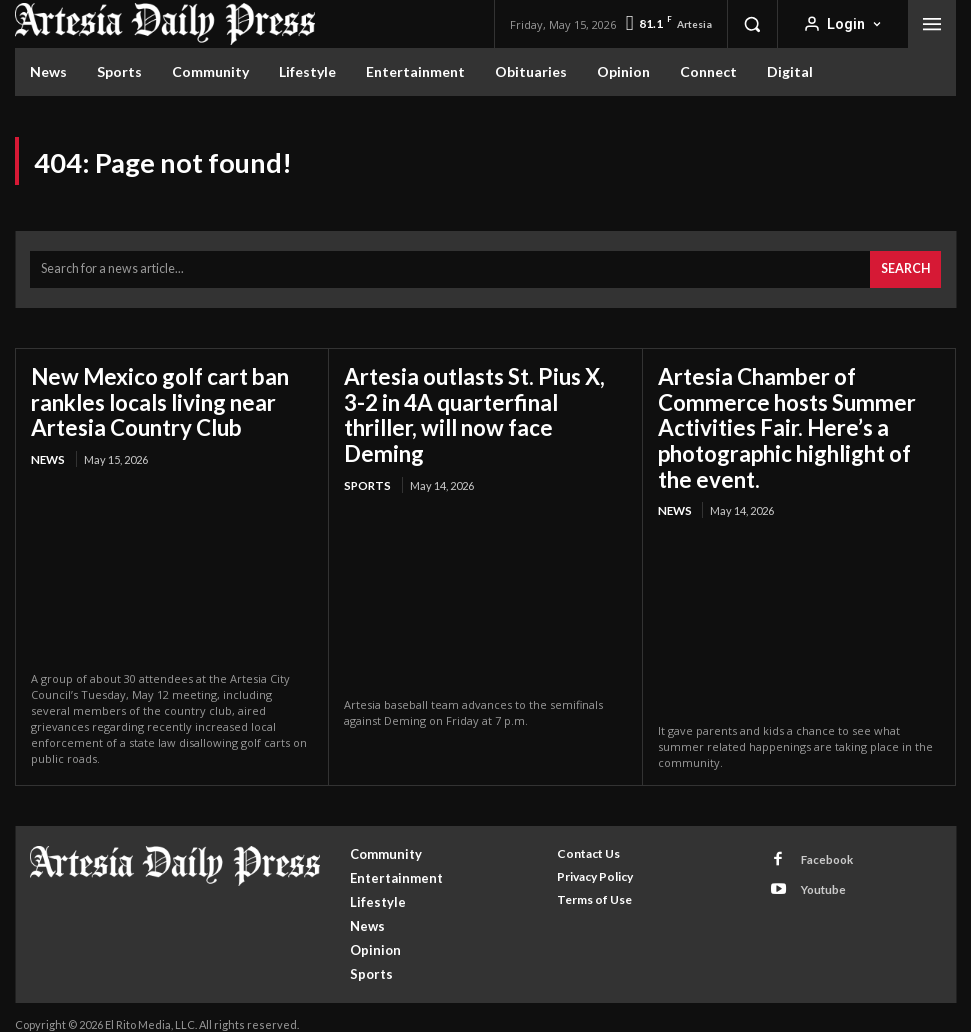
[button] (752, 24)
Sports (366, 448)
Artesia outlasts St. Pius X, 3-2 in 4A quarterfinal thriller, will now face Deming (480, 395)
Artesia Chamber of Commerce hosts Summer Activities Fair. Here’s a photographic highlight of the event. (792, 418)
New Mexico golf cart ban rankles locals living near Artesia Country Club (147, 395)
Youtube (817, 869)
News (47, 448)
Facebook (820, 843)
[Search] (906, 267)
